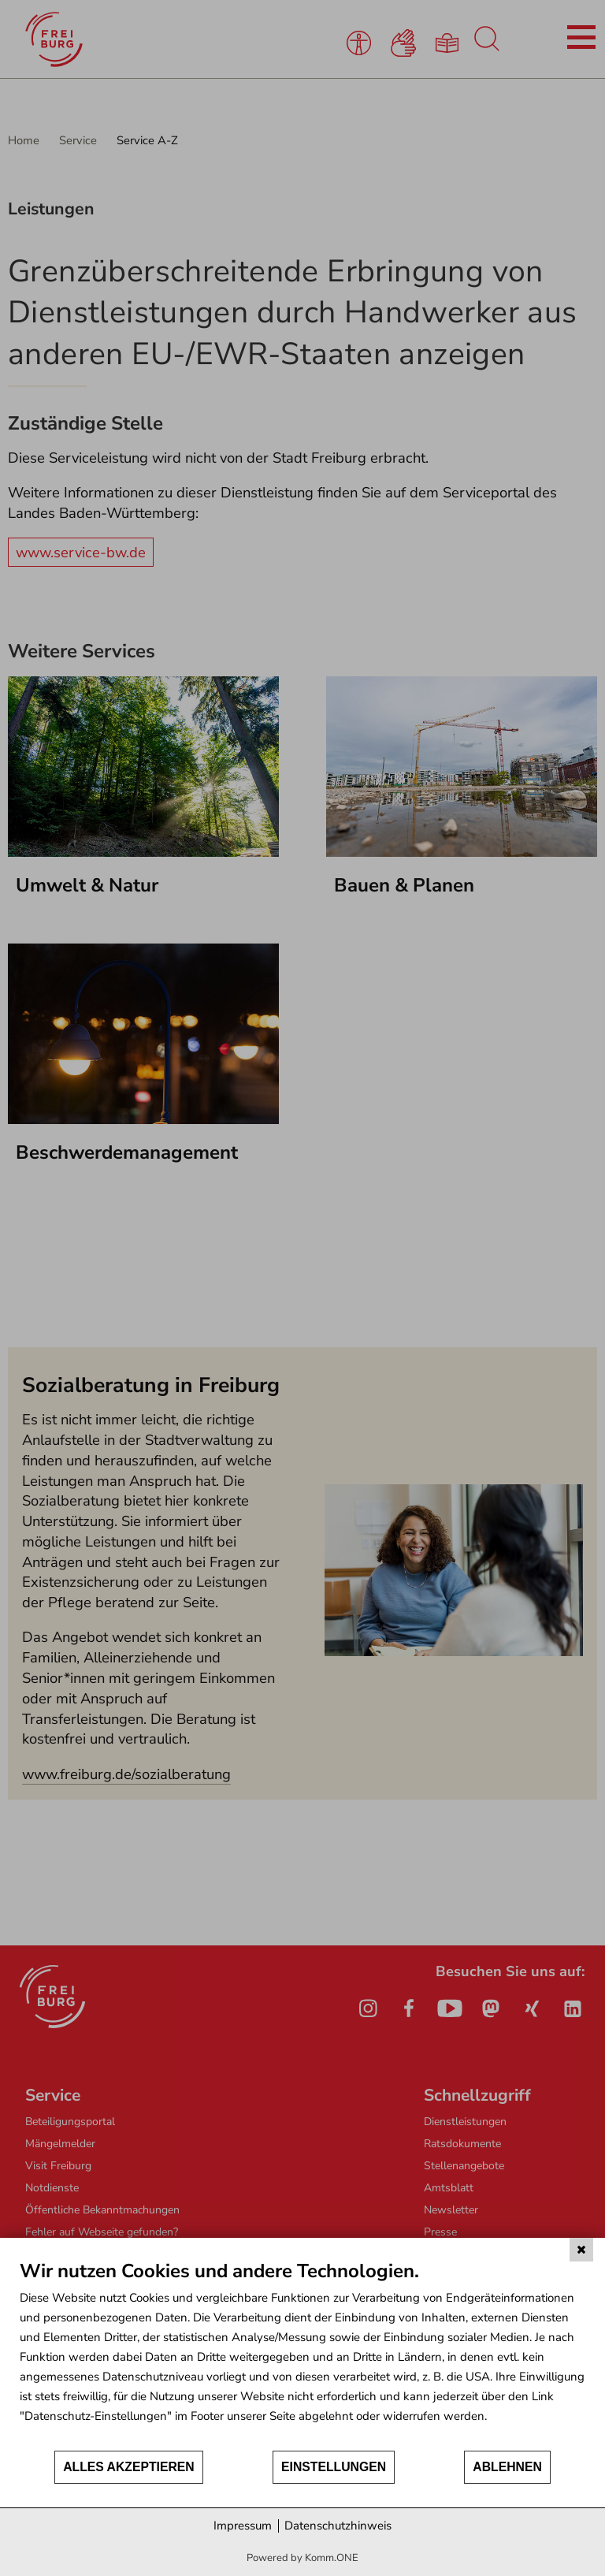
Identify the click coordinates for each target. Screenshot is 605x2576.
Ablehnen (507, 2467)
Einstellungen (333, 2467)
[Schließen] (581, 2249)
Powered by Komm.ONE (302, 2558)
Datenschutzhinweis (338, 2525)
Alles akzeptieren (129, 2467)
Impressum (242, 2525)
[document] (302, 2354)
